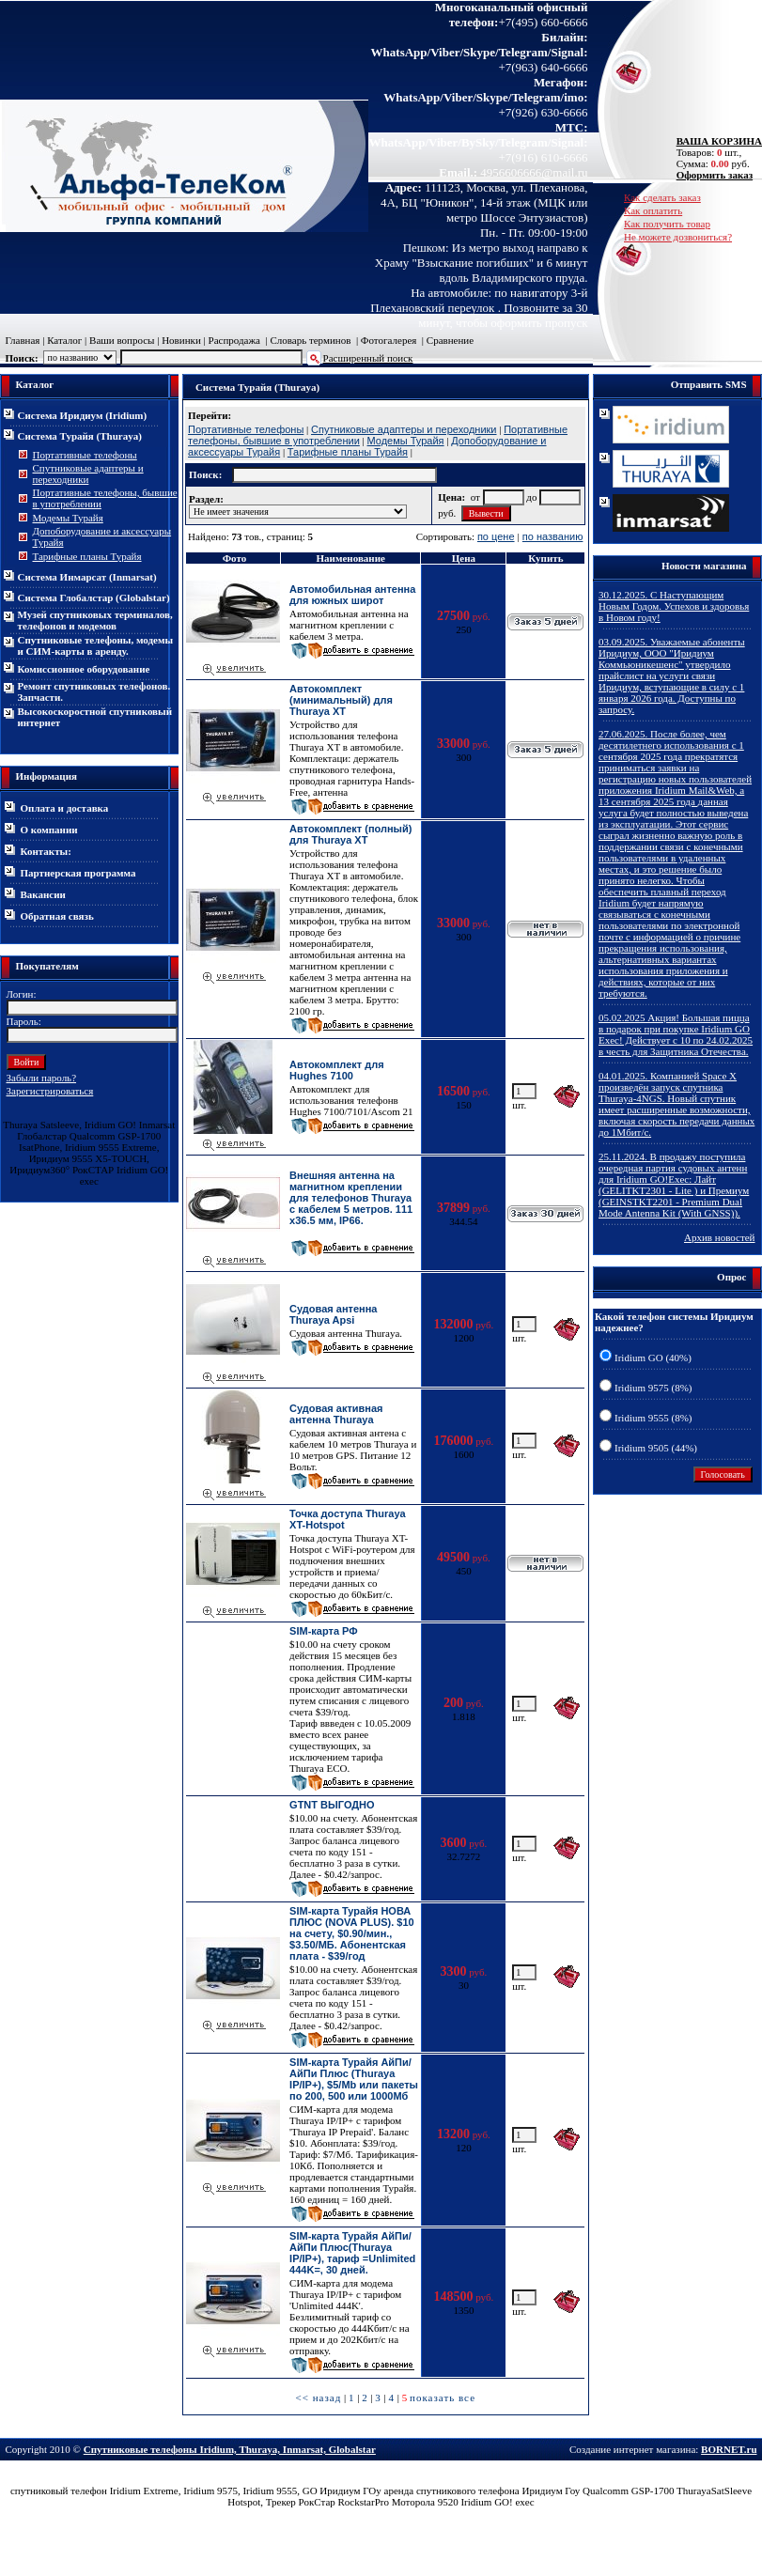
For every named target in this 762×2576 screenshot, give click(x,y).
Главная (23, 340)
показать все (442, 2397)
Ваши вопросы (121, 340)
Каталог (64, 340)
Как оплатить (653, 210)
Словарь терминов (310, 340)
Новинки (181, 340)
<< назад (318, 2397)
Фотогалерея (389, 340)
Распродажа (234, 340)
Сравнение (450, 340)
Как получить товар (667, 223)
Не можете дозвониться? (678, 236)
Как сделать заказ (662, 197)
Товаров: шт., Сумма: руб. (714, 152)
